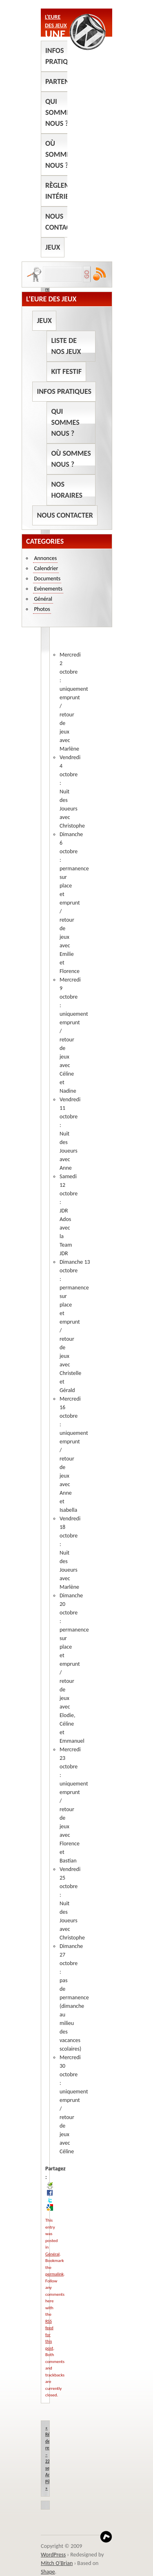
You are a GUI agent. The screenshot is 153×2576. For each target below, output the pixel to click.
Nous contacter (63, 222)
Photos (42, 609)
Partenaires (66, 81)
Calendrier (46, 568)
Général (52, 2254)
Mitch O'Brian (57, 2563)
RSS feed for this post (49, 2335)
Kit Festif (66, 371)
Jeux (52, 247)
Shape (48, 2571)
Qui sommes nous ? (59, 112)
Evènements (48, 588)
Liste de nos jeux (66, 346)
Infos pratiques (62, 56)
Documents (47, 578)
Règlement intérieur (64, 191)
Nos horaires (66, 490)
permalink (54, 2274)
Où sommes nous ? (59, 154)
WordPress (53, 2554)
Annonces (45, 558)
